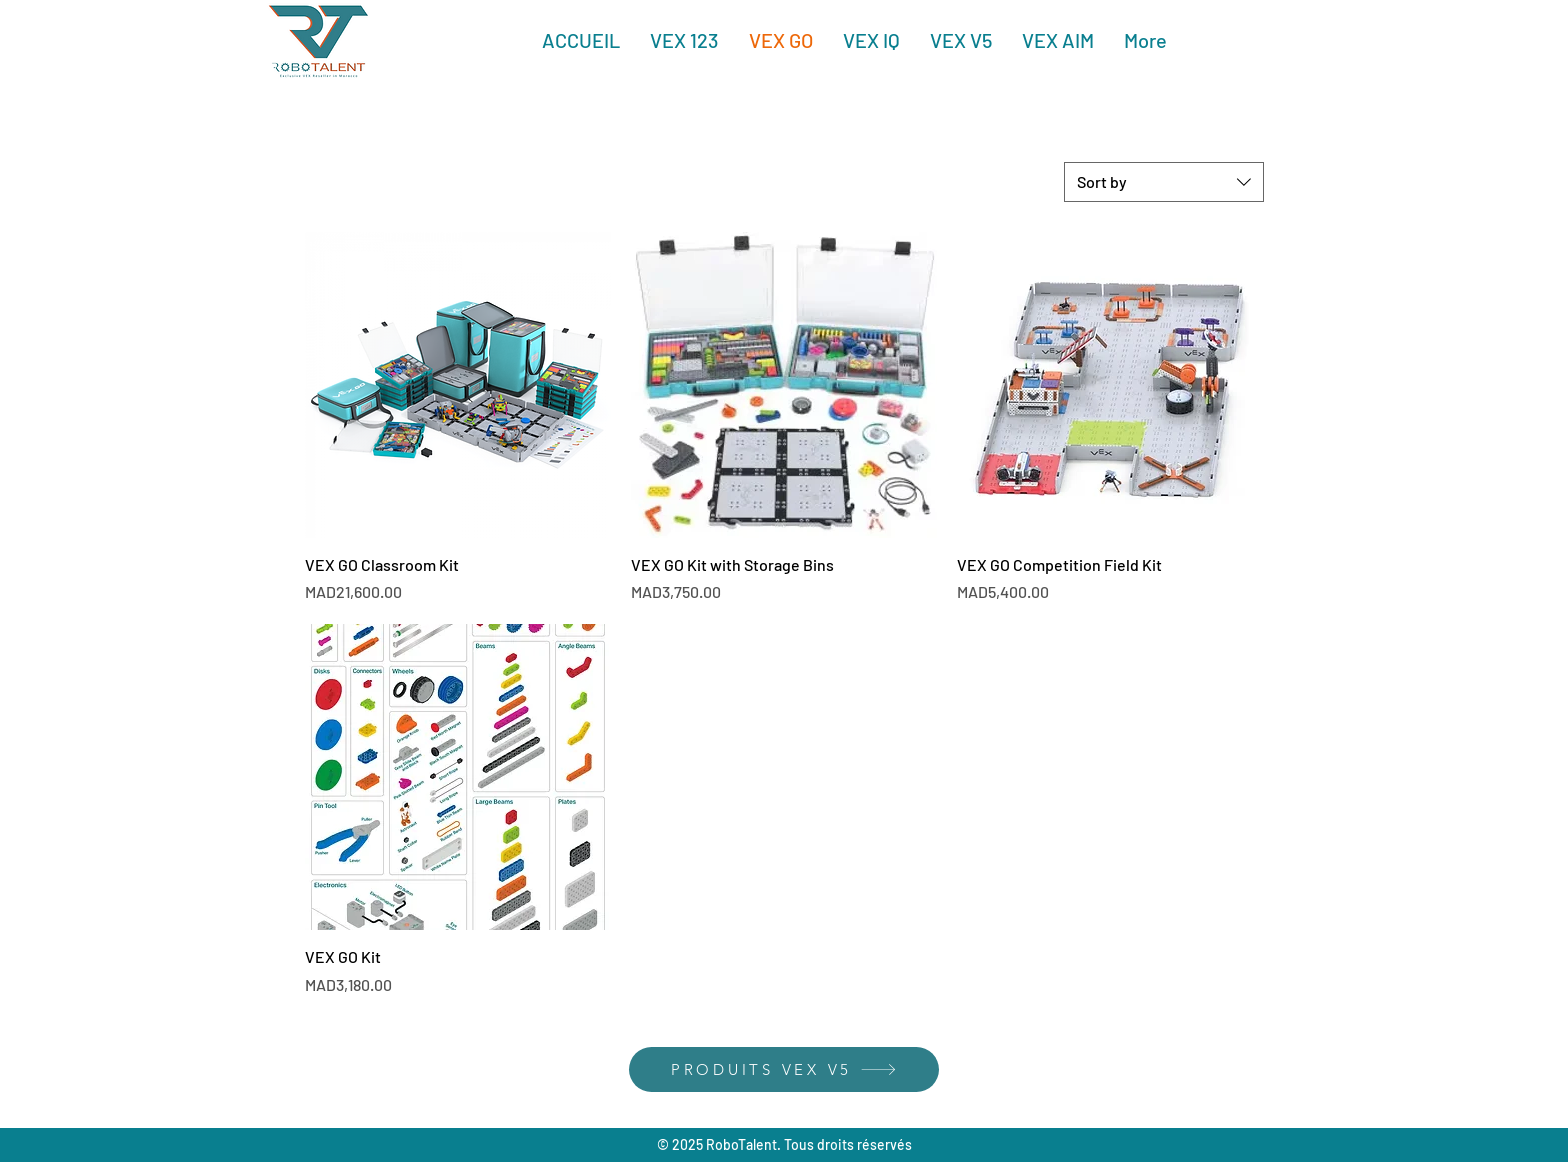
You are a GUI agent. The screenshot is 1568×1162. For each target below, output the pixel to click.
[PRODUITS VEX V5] (784, 1069)
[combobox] (1164, 182)
